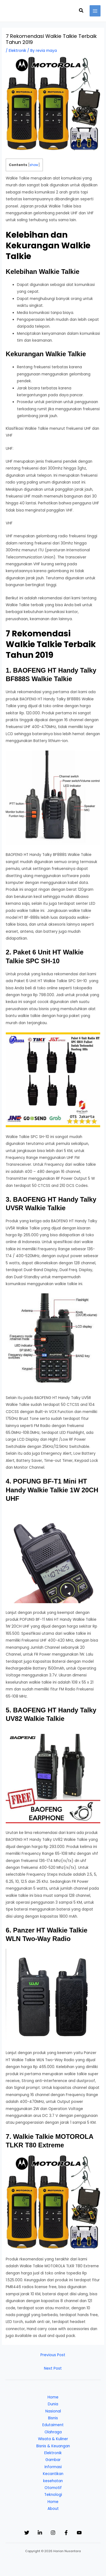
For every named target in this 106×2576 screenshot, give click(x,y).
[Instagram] (53, 2532)
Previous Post (52, 2355)
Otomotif (53, 2487)
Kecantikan (53, 2473)
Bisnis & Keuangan (53, 2446)
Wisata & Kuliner (53, 2439)
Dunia (53, 2404)
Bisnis (53, 2418)
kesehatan (53, 2481)
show (34, 165)
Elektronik (17, 50)
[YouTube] (79, 2532)
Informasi (53, 2467)
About (53, 2508)
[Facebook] (66, 2532)
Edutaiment (53, 2425)
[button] (81, 11)
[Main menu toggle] (95, 10)
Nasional (53, 2411)
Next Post (53, 2368)
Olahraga (53, 2432)
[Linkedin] (39, 2532)
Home (53, 2397)
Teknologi (53, 2494)
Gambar (53, 2459)
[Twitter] (26, 2532)
